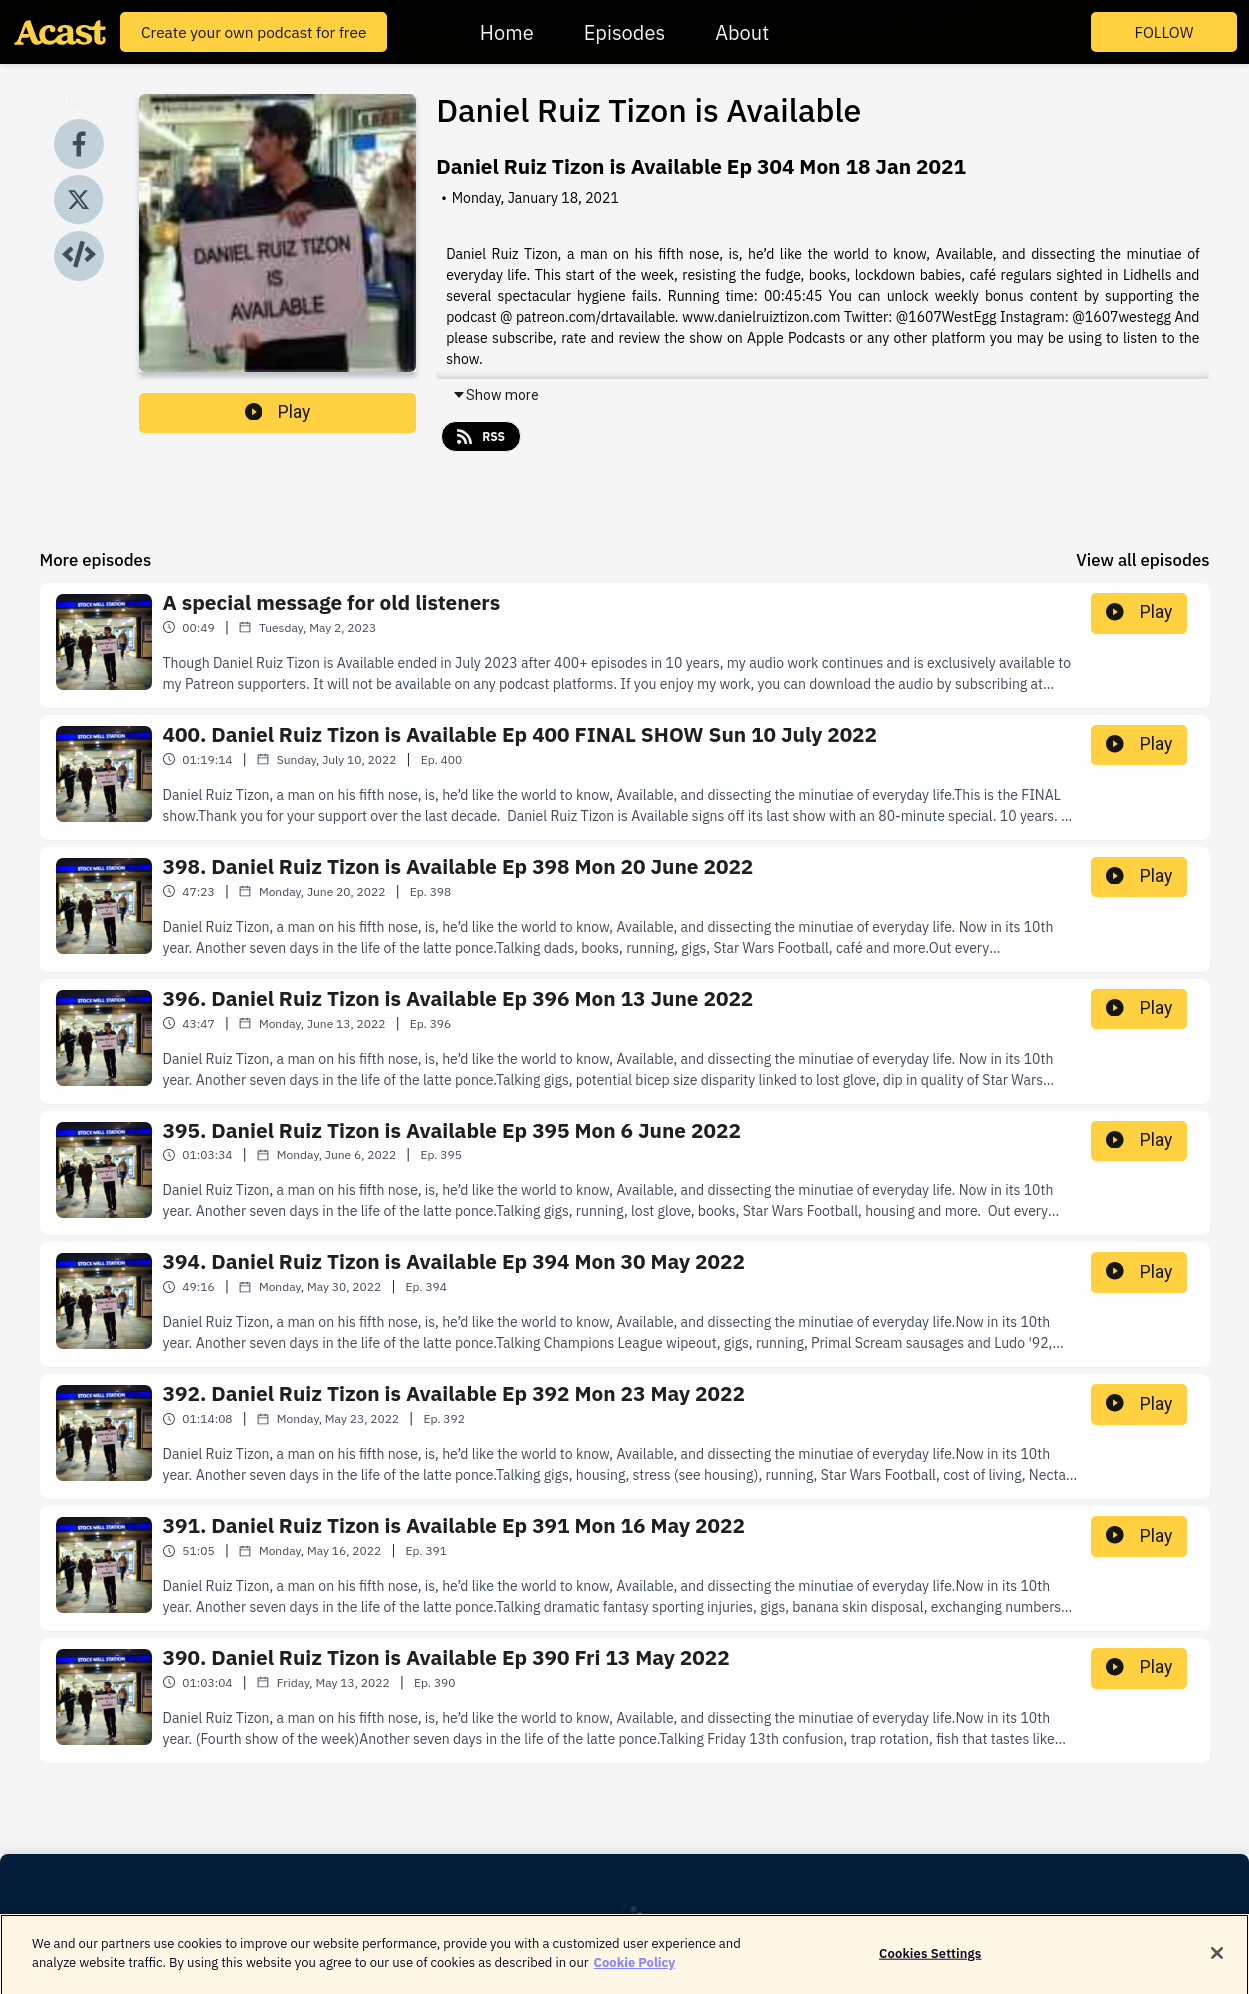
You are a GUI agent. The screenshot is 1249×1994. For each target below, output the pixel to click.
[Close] (1217, 1965)
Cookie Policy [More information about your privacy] (635, 1975)
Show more (495, 395)
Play (278, 412)
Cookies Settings (930, 1965)
